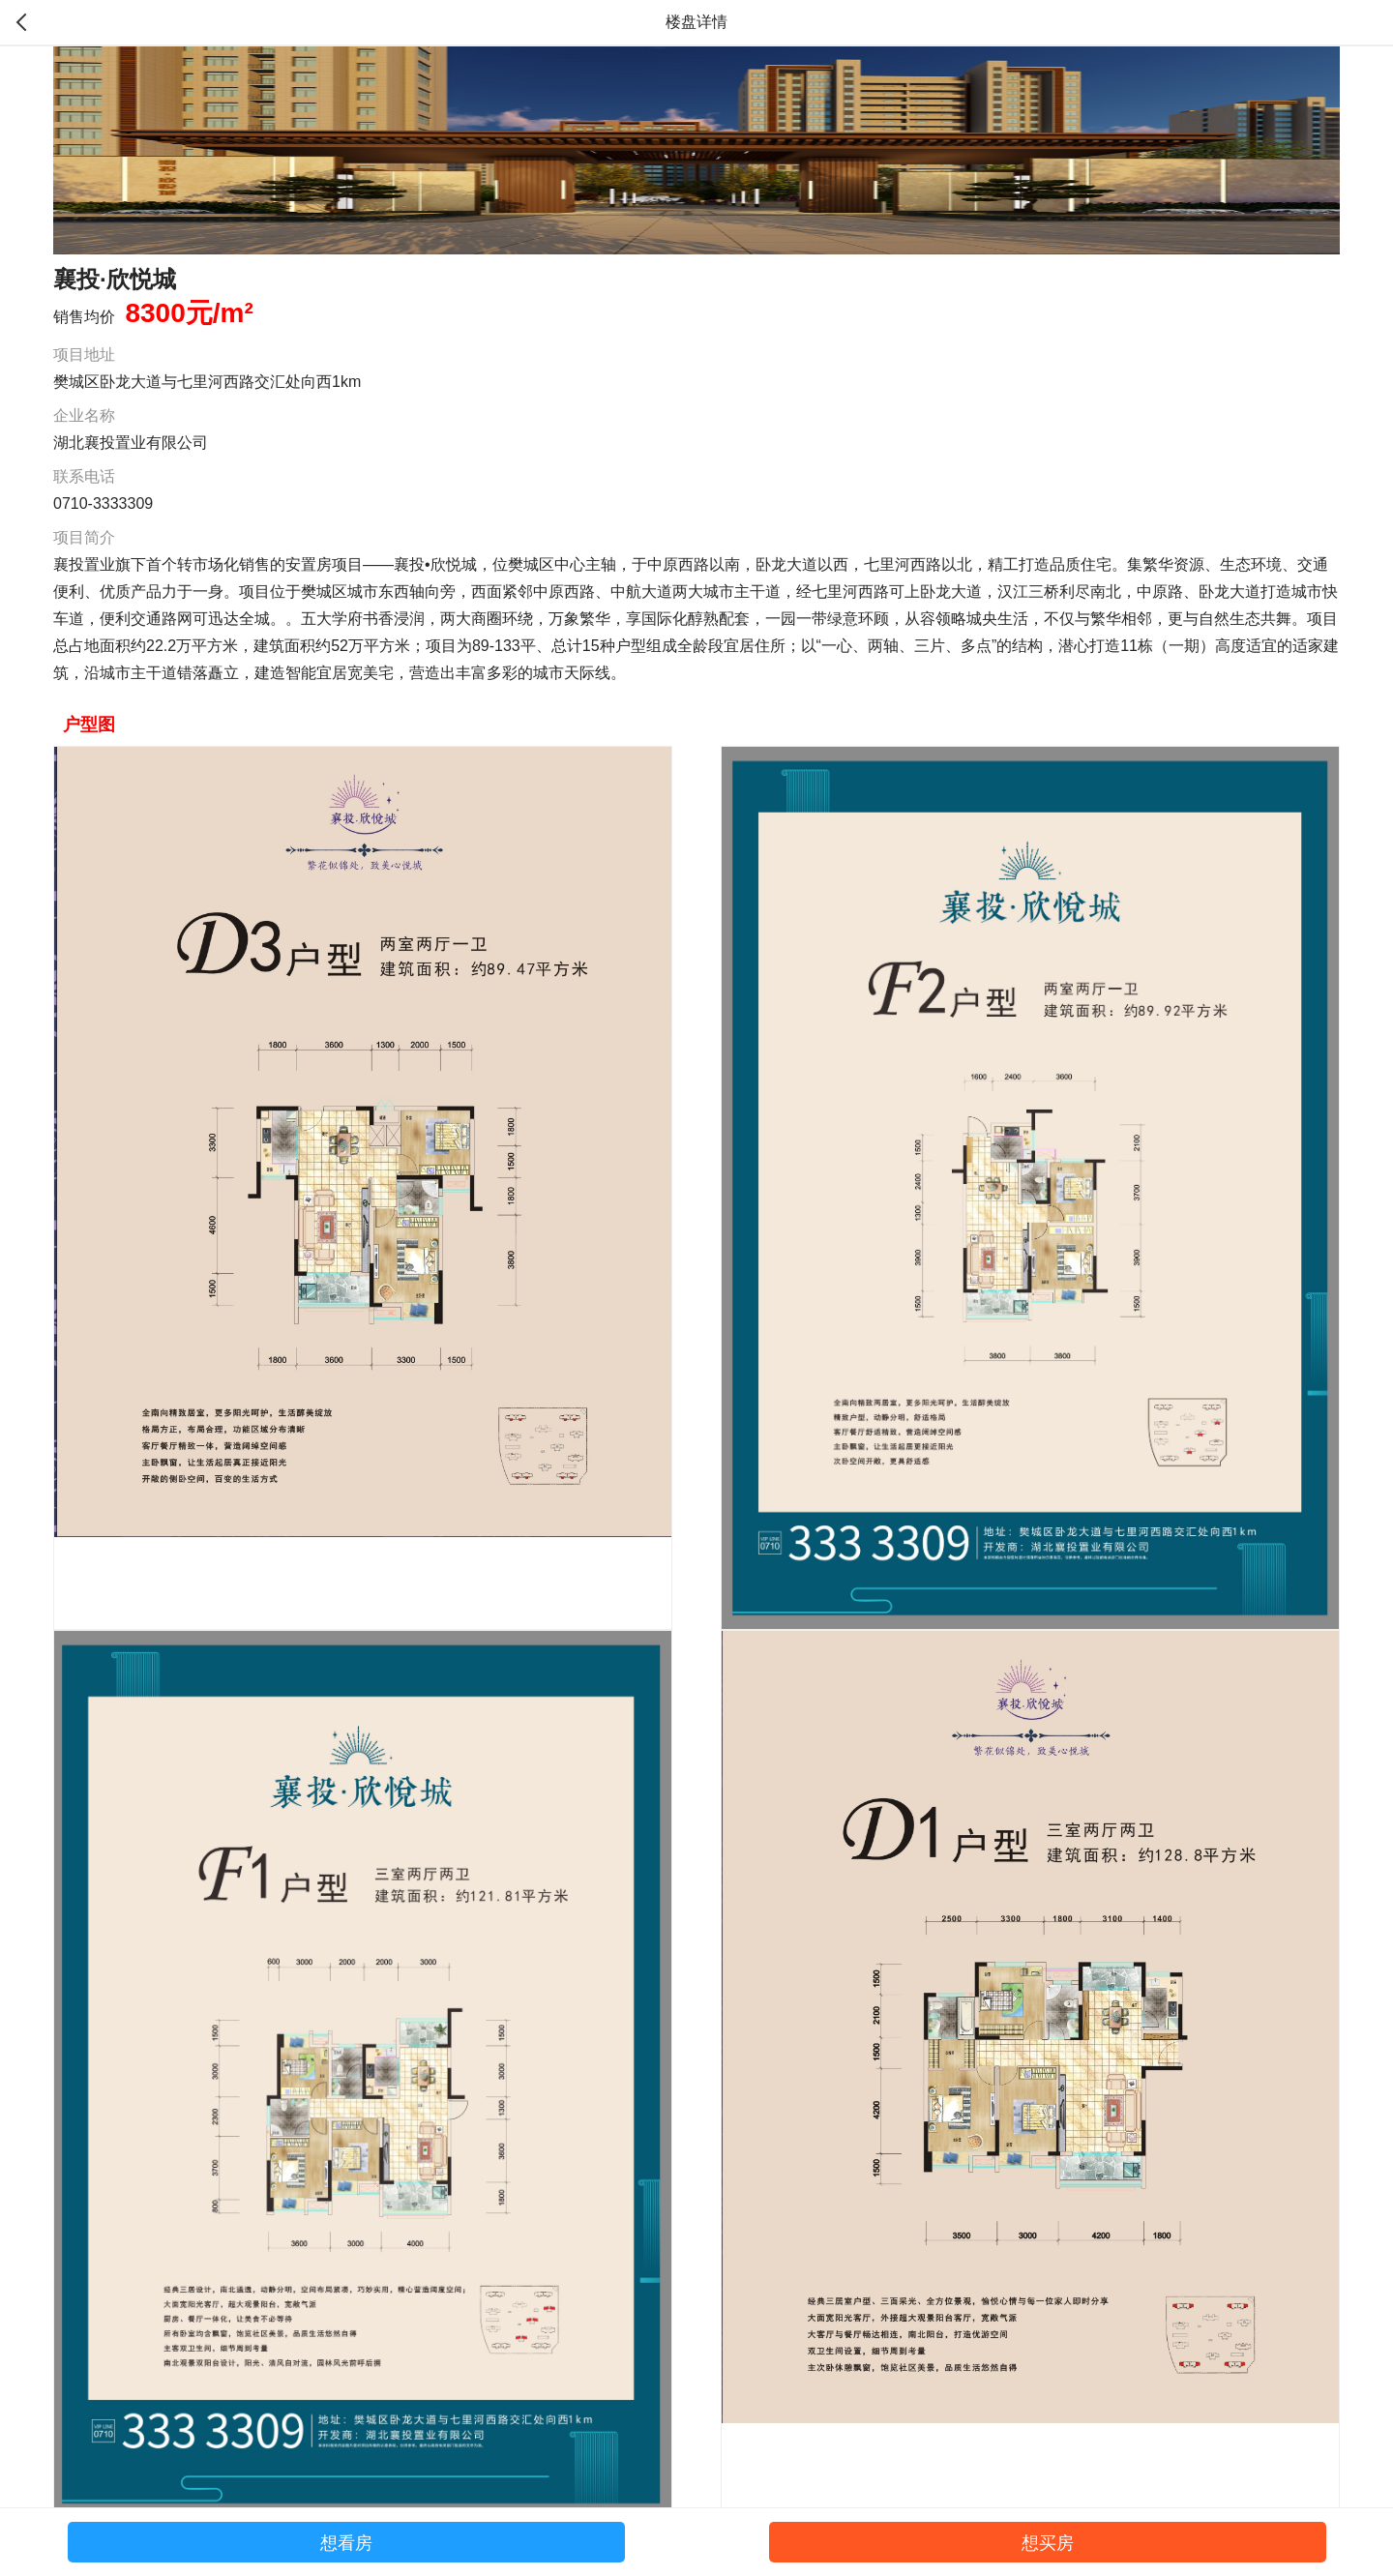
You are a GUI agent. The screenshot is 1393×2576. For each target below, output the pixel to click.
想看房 (346, 2543)
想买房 (1048, 2543)
